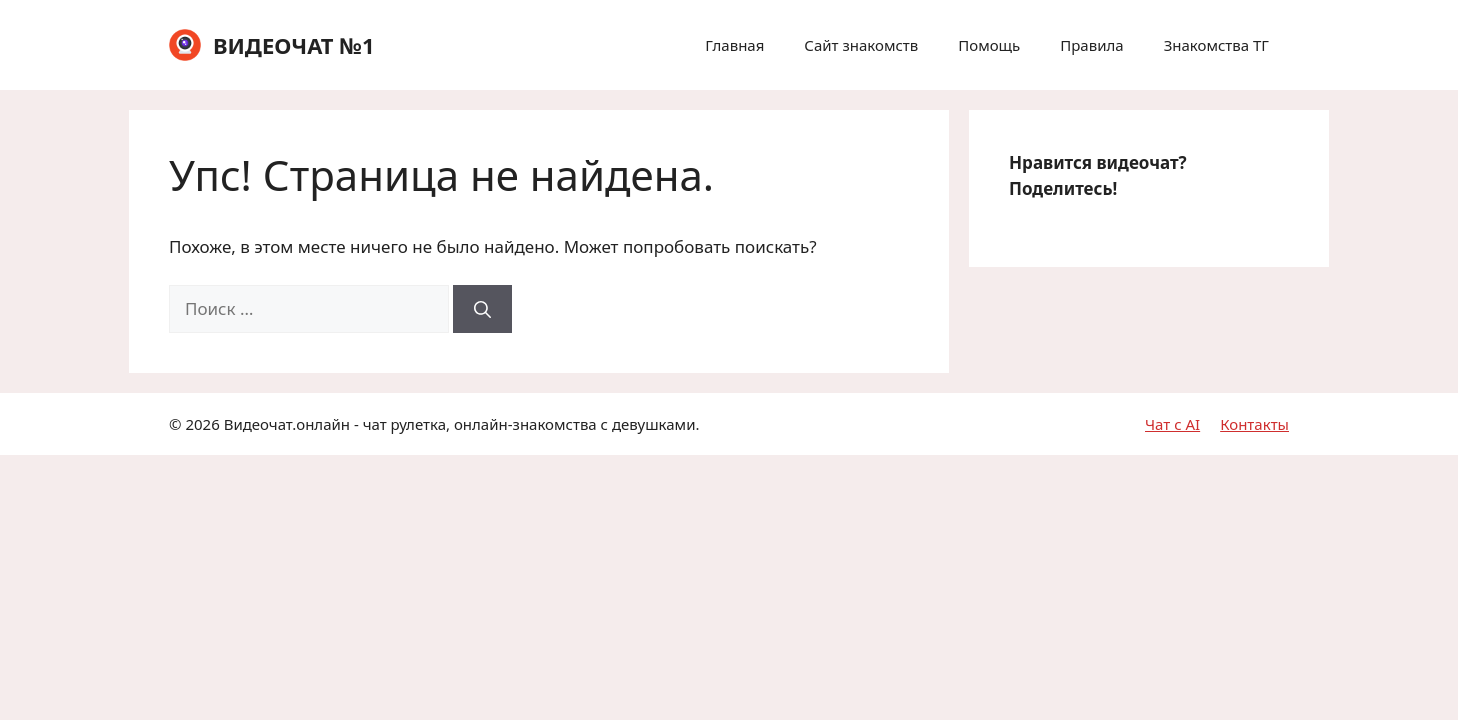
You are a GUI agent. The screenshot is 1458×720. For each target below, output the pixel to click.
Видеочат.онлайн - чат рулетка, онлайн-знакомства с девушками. (462, 424)
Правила (1091, 45)
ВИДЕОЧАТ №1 (294, 45)
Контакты (1254, 424)
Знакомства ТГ (1216, 45)
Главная (734, 45)
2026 (202, 424)
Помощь (989, 45)
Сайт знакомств (861, 45)
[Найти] (482, 309)
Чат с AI (1172, 424)
